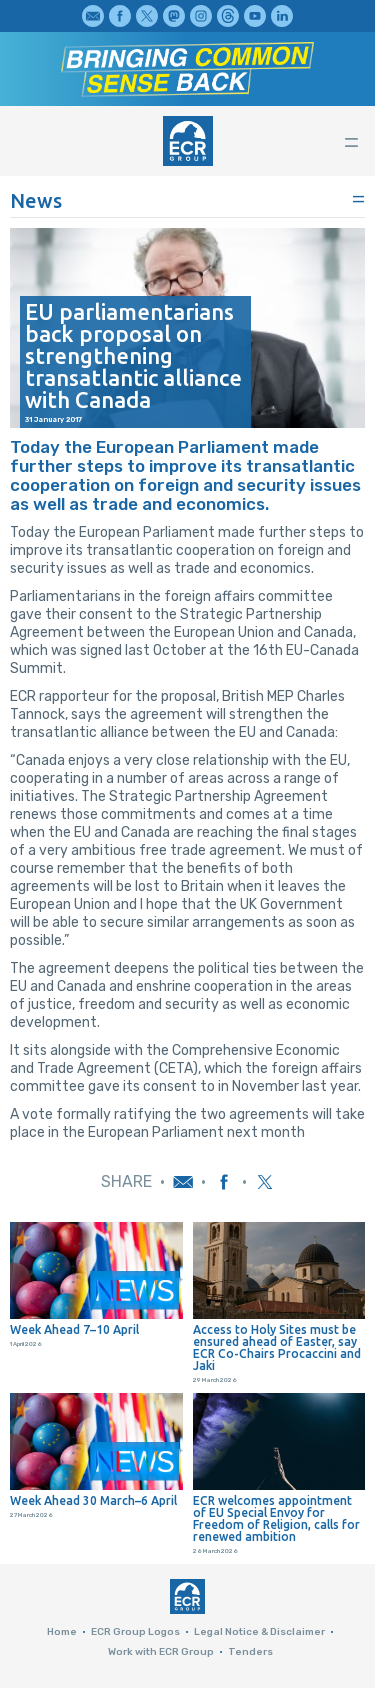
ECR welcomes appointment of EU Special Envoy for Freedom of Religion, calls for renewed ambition (276, 1519)
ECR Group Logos (135, 1632)
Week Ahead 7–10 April (74, 1330)
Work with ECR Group (161, 1652)
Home (62, 1632)
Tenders (250, 1652)
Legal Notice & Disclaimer (259, 1632)
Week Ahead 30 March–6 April (93, 1501)
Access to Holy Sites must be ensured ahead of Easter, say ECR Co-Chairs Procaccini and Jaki (277, 1348)
